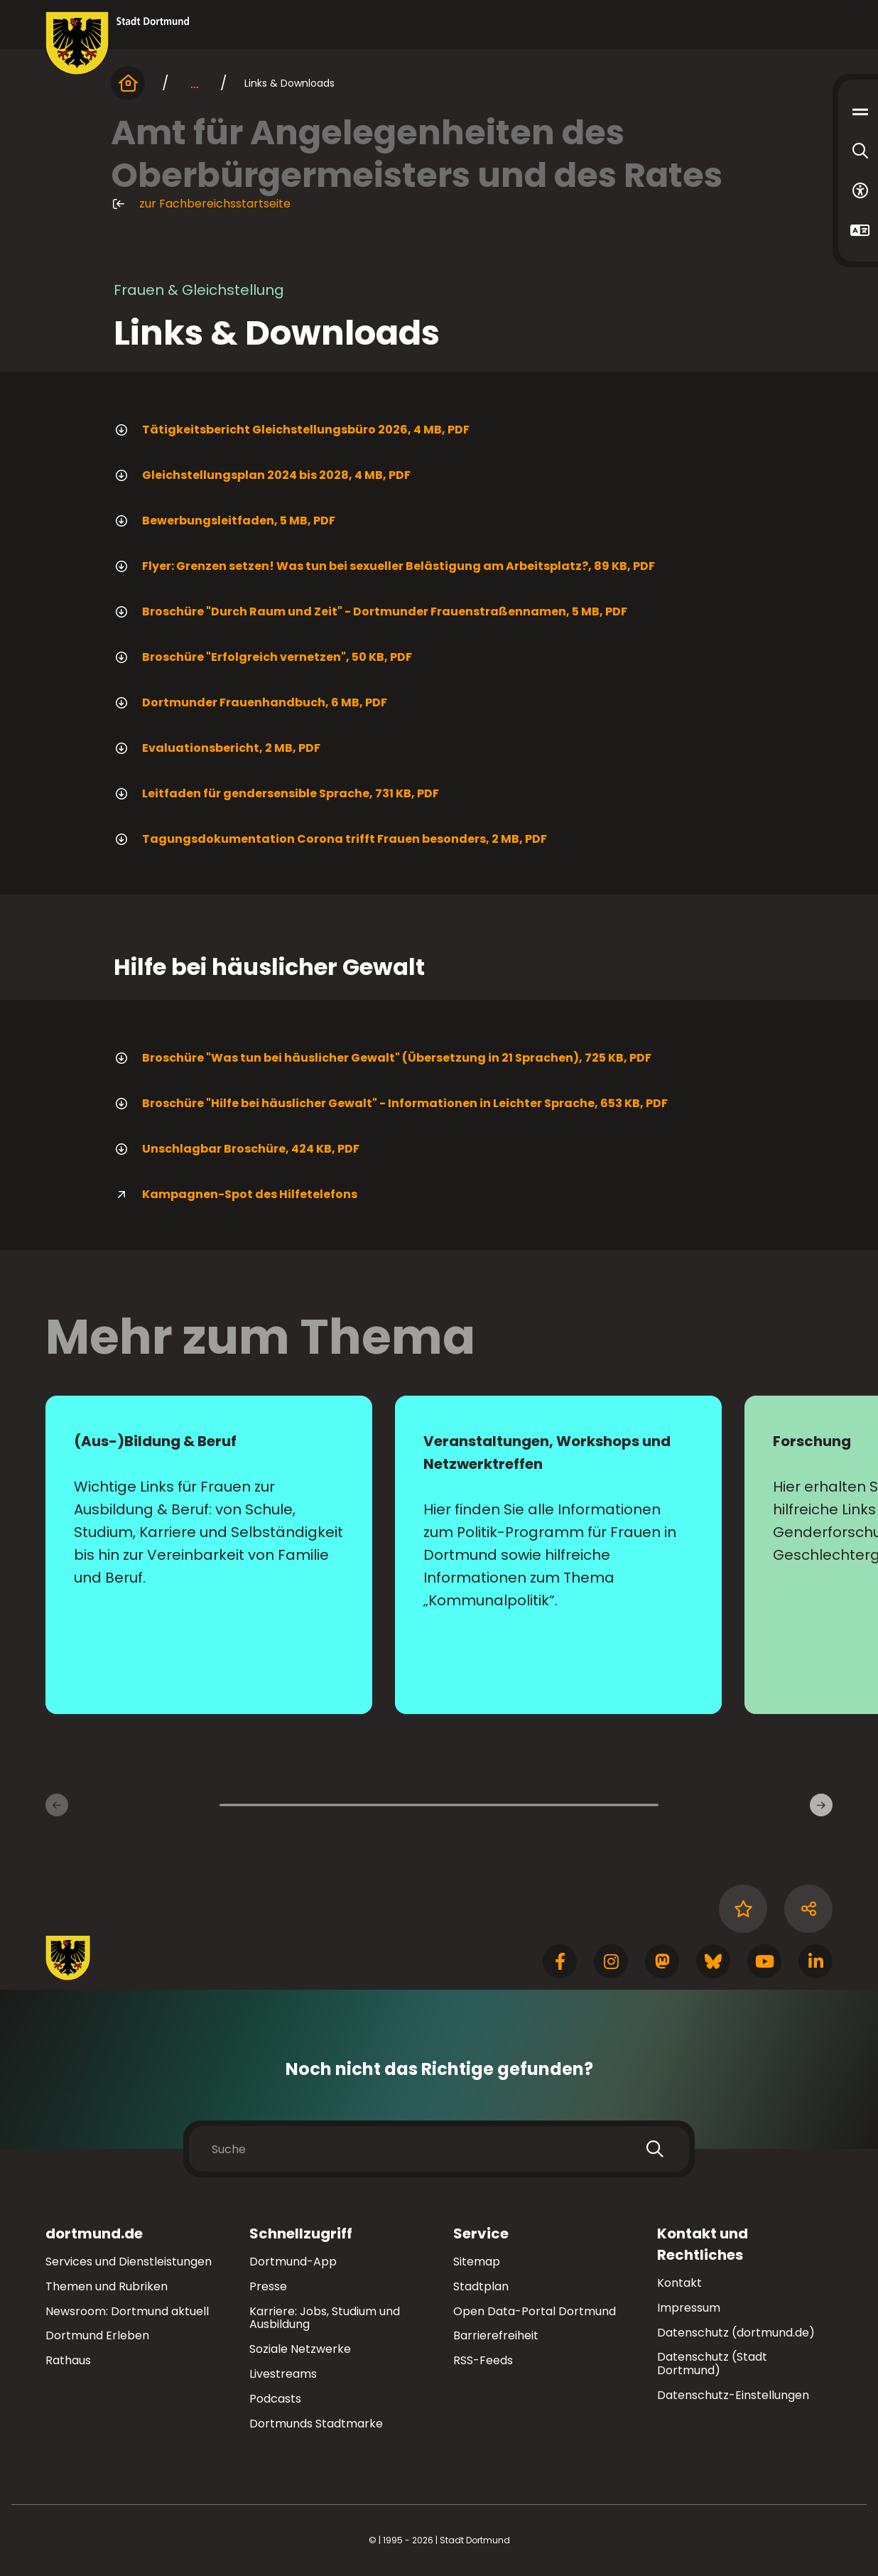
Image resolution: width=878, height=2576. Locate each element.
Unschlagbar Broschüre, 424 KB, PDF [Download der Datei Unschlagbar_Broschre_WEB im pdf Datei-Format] (236, 1149)
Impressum (688, 2308)
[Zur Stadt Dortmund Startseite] (117, 43)
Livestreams (283, 2374)
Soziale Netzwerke (300, 2349)
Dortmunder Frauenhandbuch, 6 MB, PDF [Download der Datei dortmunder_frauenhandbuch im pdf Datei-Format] (250, 702)
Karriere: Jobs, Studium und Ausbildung (324, 2318)
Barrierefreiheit (495, 2335)
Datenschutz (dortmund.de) (736, 2332)
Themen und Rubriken (106, 2286)
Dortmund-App (293, 2261)
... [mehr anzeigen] (194, 83)
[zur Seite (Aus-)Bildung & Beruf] (208, 1555)
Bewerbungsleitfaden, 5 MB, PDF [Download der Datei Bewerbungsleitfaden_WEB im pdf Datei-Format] (224, 520)
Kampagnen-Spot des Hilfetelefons (235, 1194)
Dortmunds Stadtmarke (316, 2423)
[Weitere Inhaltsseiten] (821, 1805)
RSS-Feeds (483, 2360)
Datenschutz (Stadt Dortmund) (712, 2363)
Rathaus (68, 2360)
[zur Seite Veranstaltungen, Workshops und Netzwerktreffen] (558, 1555)
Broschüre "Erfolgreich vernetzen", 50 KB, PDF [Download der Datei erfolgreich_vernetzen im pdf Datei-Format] (263, 657)
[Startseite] (128, 83)
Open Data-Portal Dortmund (534, 2311)
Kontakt (679, 2283)
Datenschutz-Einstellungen (733, 2396)
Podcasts (275, 2399)
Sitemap (476, 2261)
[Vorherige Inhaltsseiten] (56, 1805)
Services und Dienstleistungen (128, 2261)
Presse (268, 2286)
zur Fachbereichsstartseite (201, 204)
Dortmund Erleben (97, 2335)
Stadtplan (481, 2286)
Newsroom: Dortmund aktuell (127, 2311)
